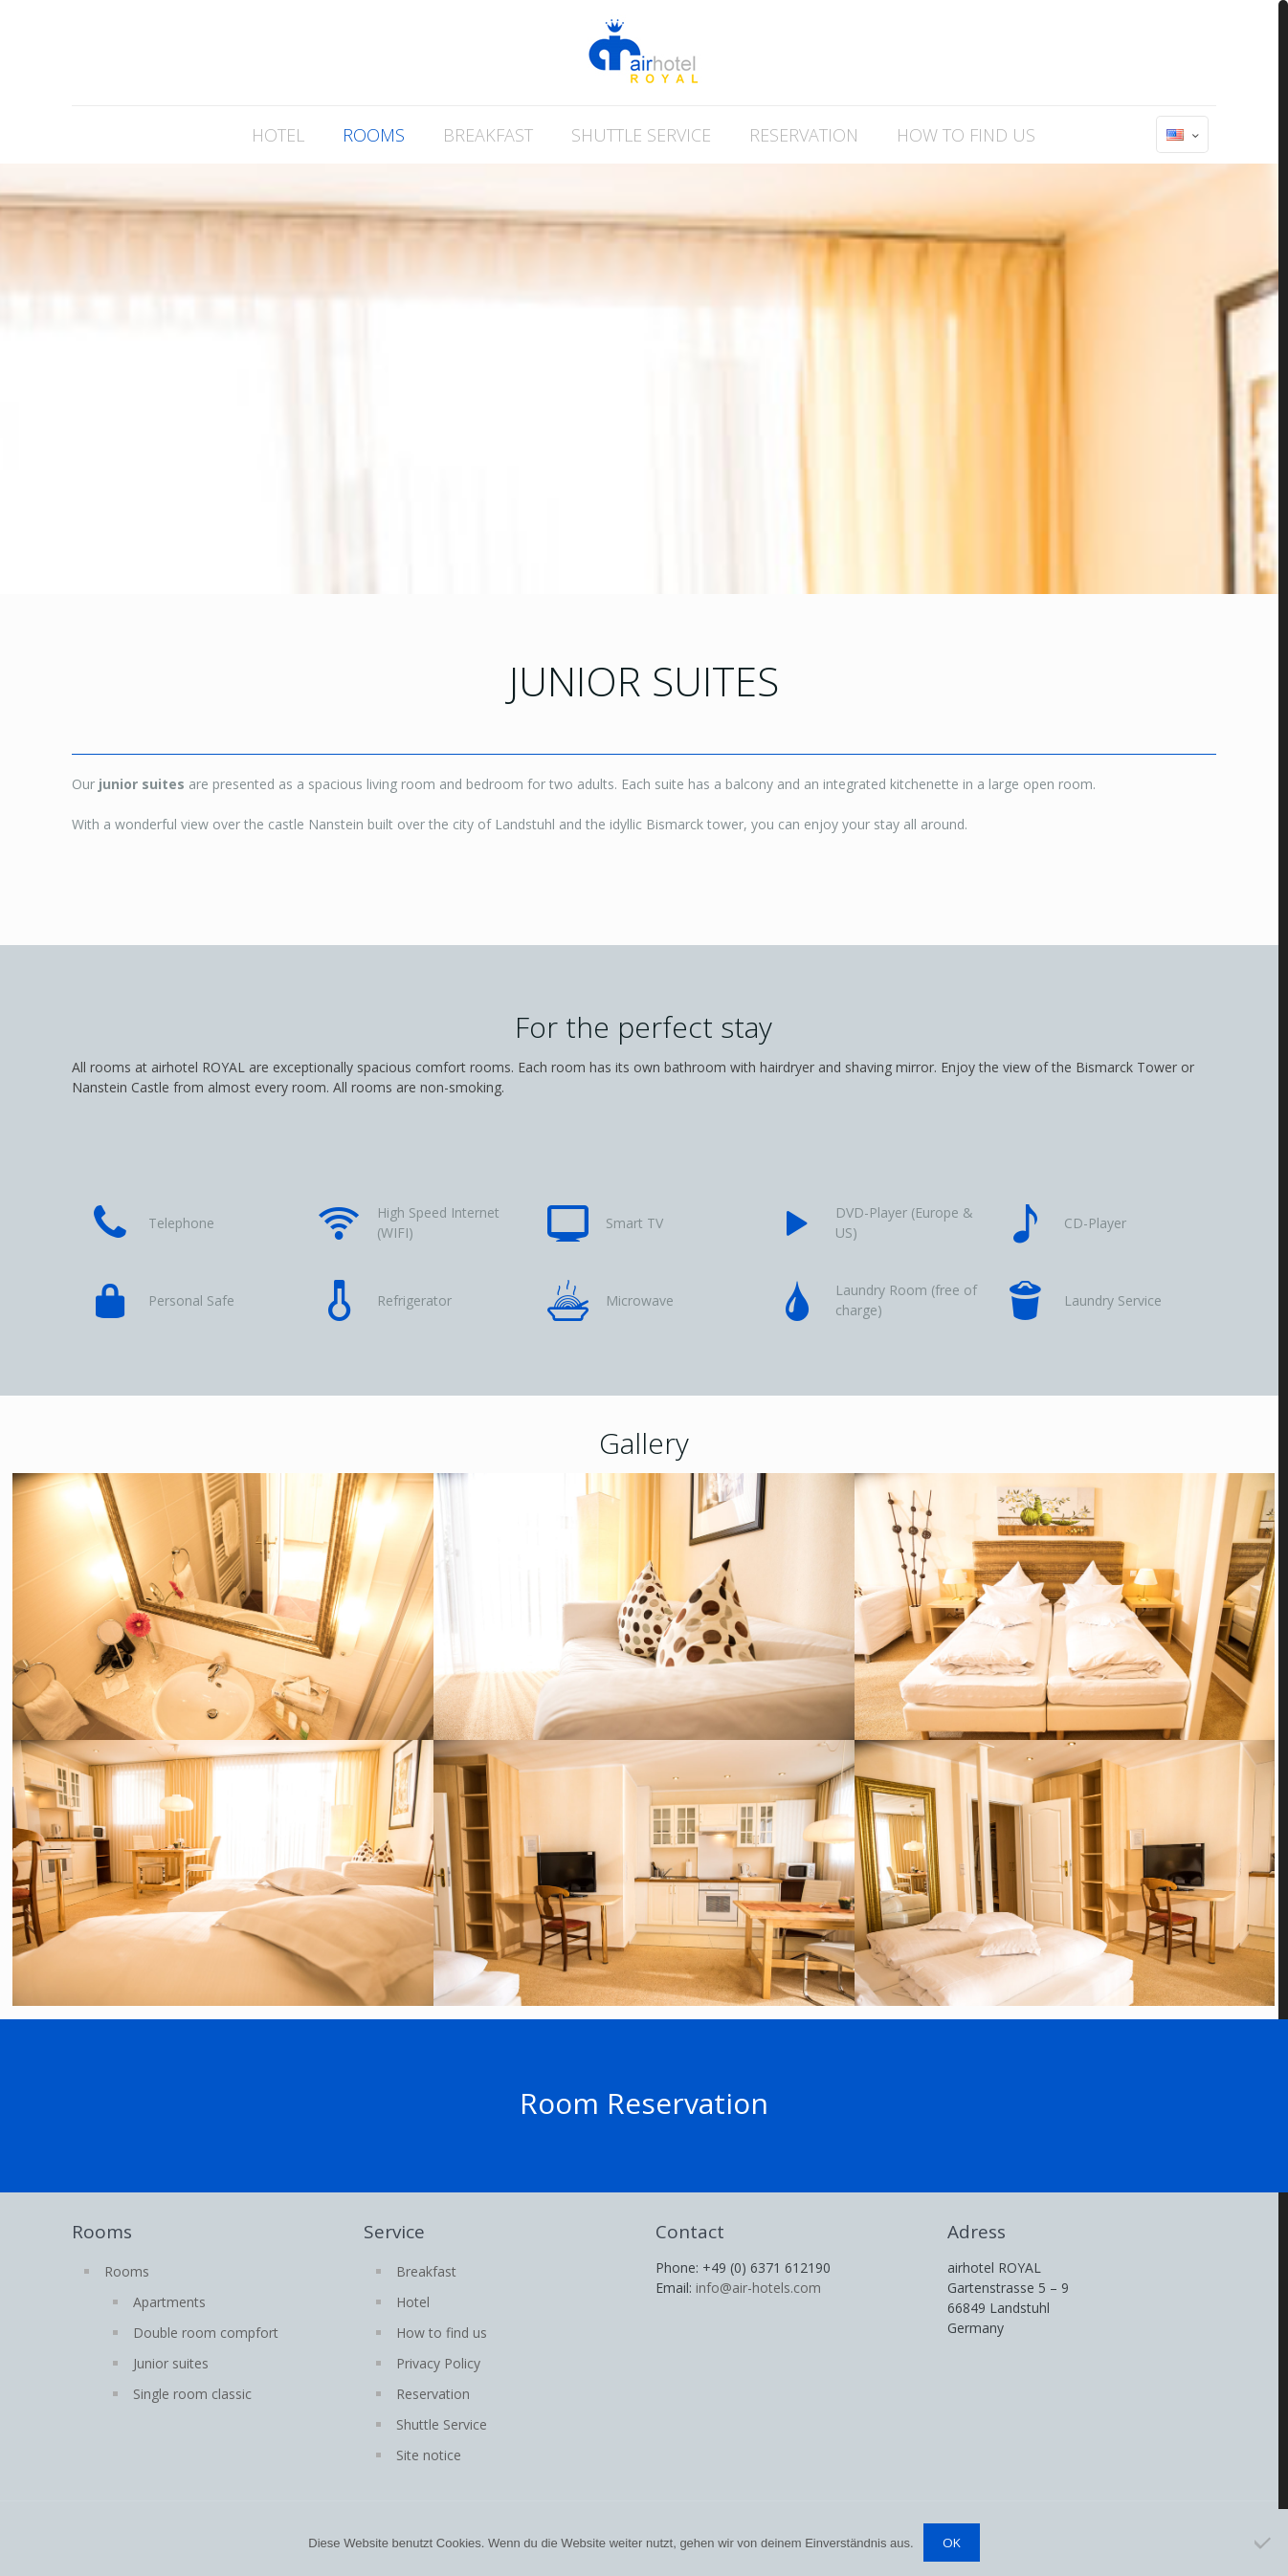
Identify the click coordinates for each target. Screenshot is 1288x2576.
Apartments (169, 2302)
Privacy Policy (438, 2363)
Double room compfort (205, 2332)
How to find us (441, 2332)
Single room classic (192, 2394)
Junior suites (171, 2363)
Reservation (433, 2394)
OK (952, 2542)
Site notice (428, 2455)
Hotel (413, 2302)
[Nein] (1264, 2542)
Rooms (126, 2271)
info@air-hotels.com (758, 2288)
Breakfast (426, 2271)
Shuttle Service (441, 2424)
